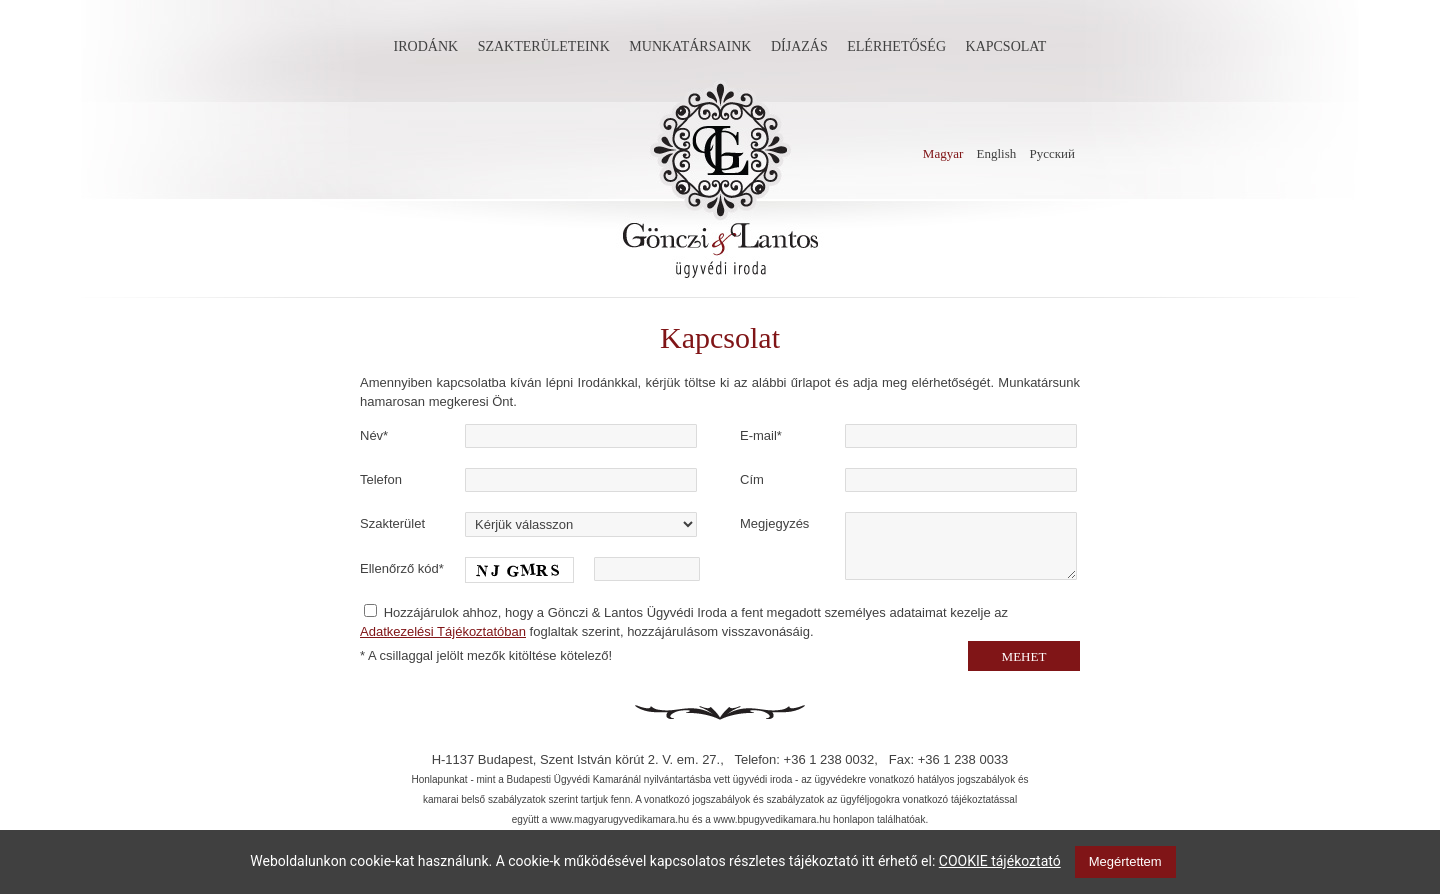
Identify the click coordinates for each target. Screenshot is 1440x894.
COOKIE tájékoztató (1000, 861)
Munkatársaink (690, 46)
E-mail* (761, 435)
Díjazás (799, 46)
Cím (752, 479)
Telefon (381, 479)
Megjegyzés (774, 523)
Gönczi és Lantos (720, 180)
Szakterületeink (544, 46)
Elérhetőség (896, 46)
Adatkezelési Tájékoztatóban (443, 631)
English (997, 153)
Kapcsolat (1006, 46)
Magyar (943, 153)
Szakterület (392, 523)
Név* (374, 435)
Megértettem (1125, 861)
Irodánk (426, 46)
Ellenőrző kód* (402, 568)
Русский (1053, 153)
